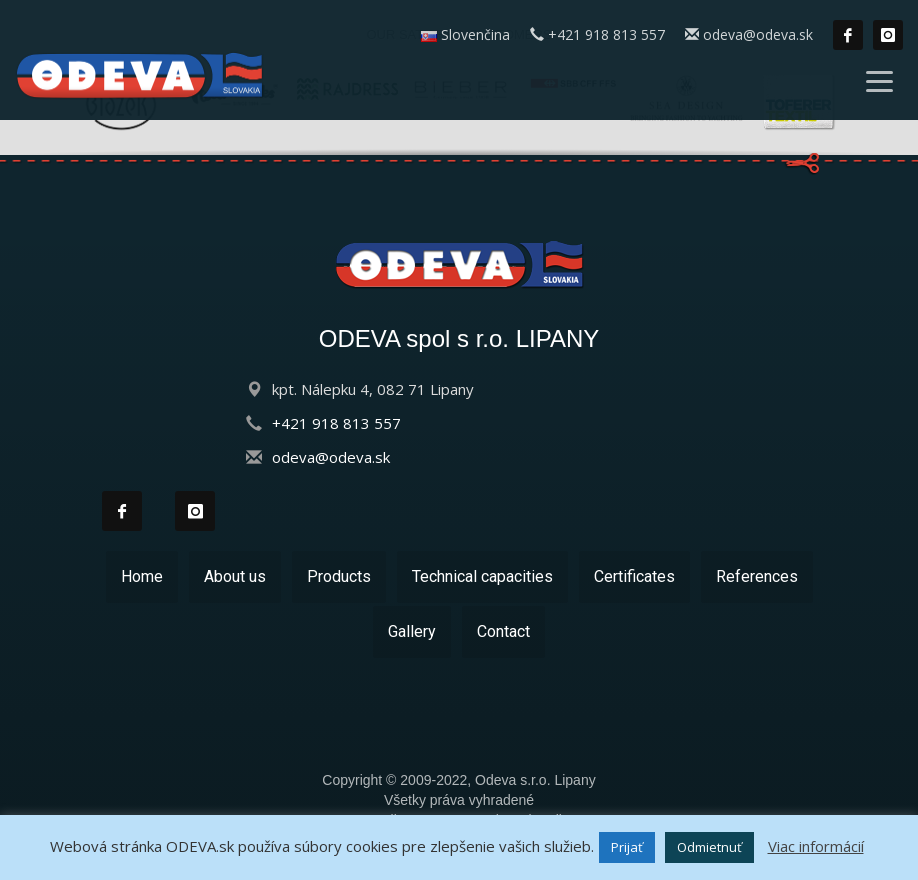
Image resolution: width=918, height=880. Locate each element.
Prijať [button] (627, 847)
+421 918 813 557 (597, 35)
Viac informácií (816, 846)
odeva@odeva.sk (749, 35)
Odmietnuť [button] (709, 847)
